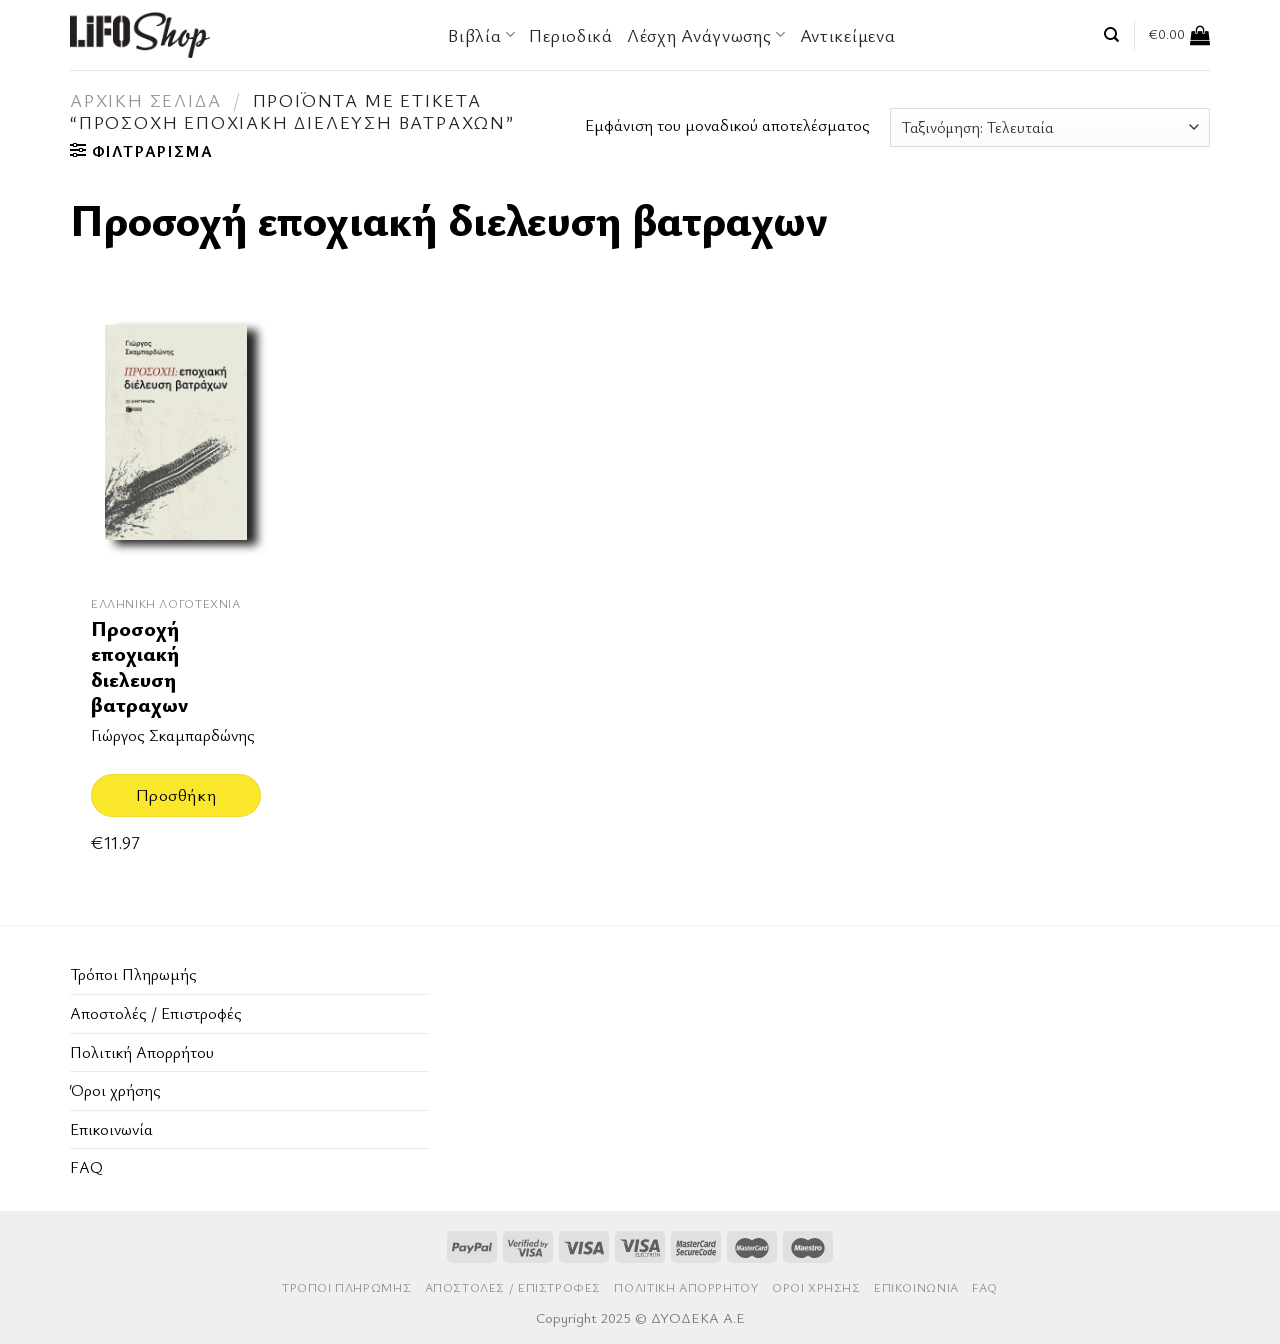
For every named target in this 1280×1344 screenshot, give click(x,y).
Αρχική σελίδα (145, 100)
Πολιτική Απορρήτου (142, 1052)
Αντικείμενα (848, 35)
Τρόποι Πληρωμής (133, 974)
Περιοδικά (570, 35)
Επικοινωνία (111, 1129)
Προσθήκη (176, 794)
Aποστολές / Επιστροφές (156, 1013)
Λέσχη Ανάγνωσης (706, 35)
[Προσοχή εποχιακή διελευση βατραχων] (176, 441)
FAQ (86, 1167)
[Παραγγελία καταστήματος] (1050, 127)
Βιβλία (481, 35)
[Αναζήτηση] (1111, 35)
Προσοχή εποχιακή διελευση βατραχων (139, 666)
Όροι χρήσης (115, 1090)
